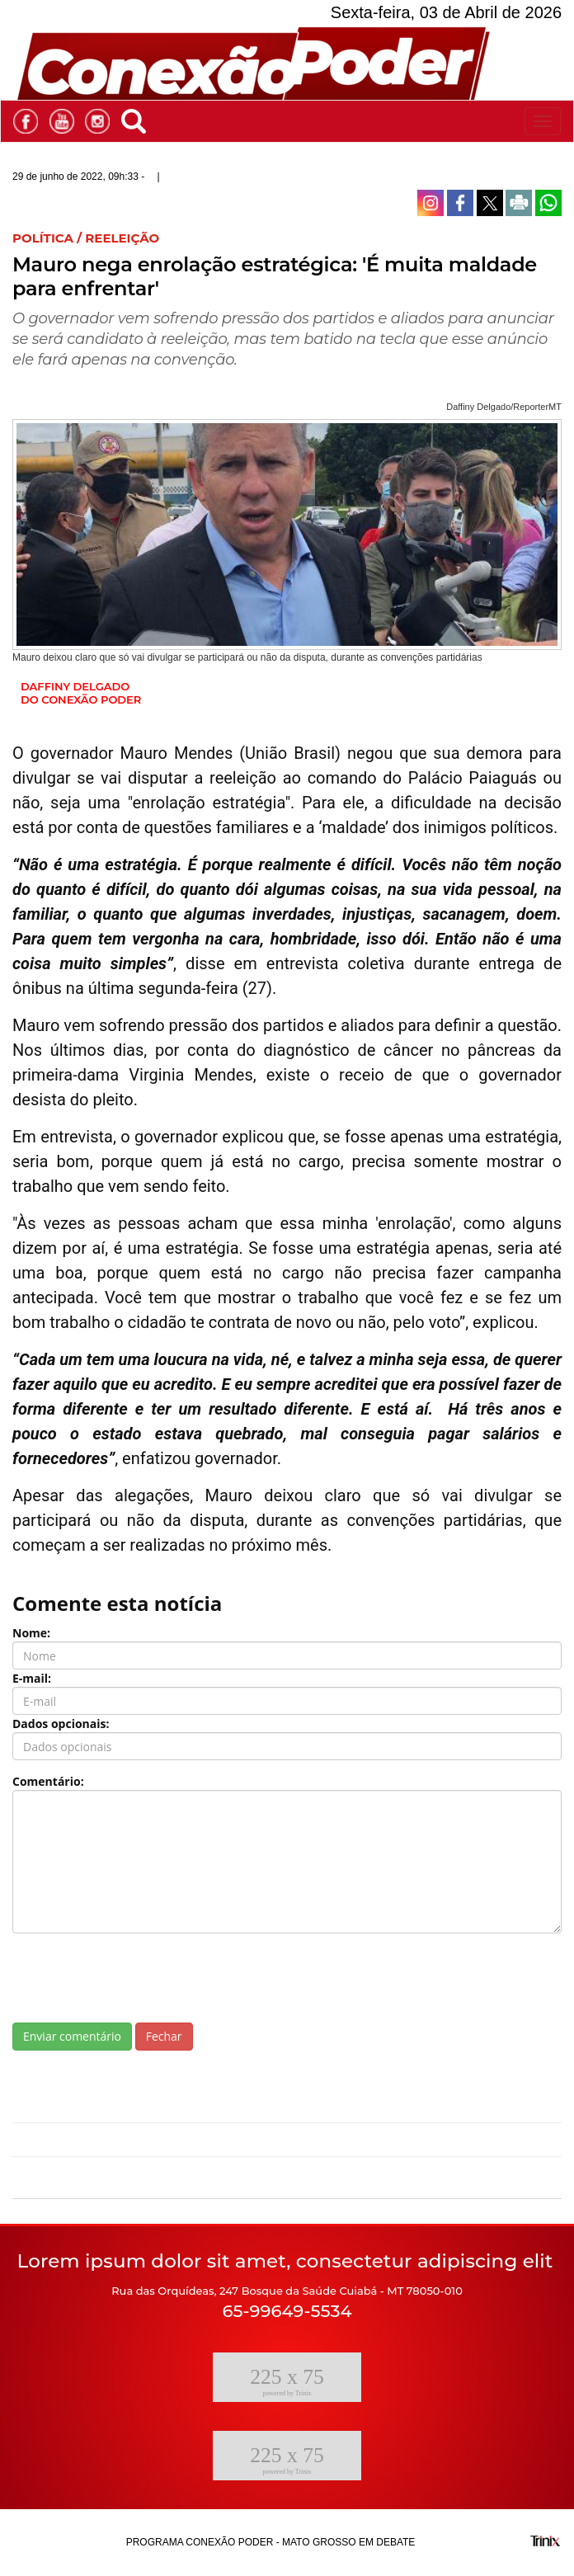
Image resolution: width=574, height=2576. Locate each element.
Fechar (164, 2036)
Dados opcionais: (61, 1723)
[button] (137, 118)
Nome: (31, 1633)
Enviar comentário (72, 2036)
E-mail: (31, 1678)
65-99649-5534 (287, 2311)
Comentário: (48, 1781)
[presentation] (137, 1978)
